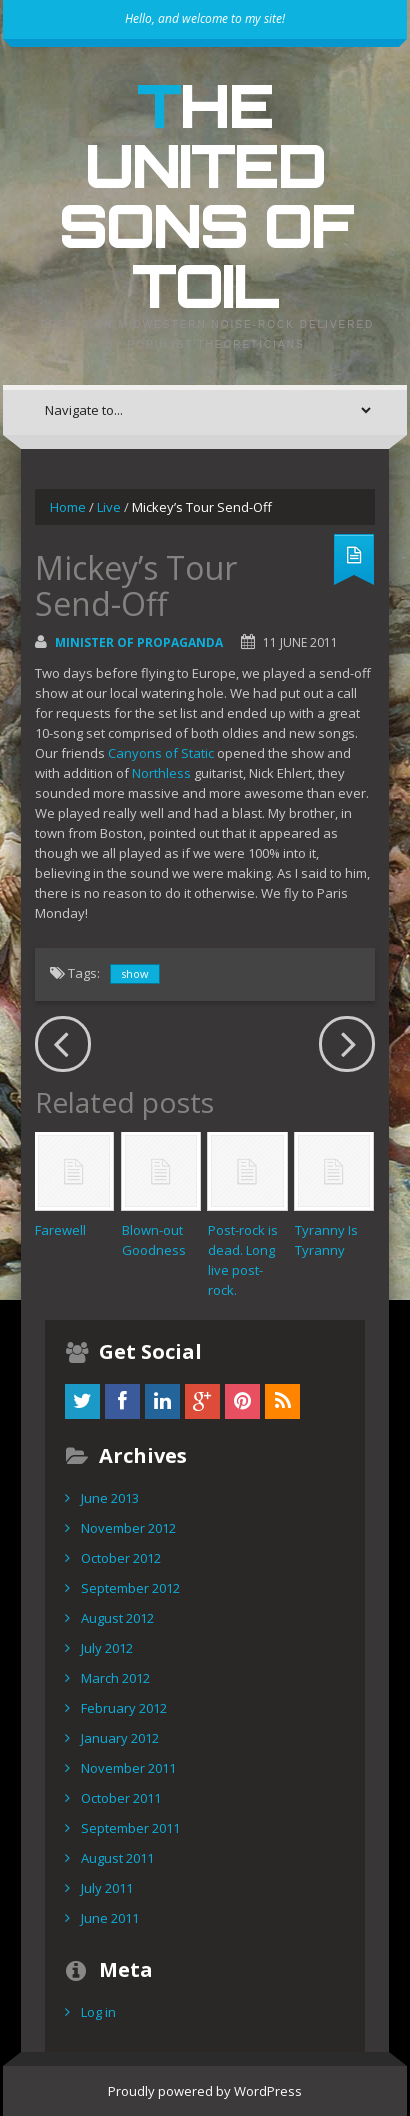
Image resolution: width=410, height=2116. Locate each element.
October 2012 (121, 1558)
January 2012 (120, 1738)
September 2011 (130, 1828)
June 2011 (110, 1918)
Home (68, 507)
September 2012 (130, 1588)
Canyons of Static (161, 753)
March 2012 (115, 1678)
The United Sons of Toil (205, 195)
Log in (98, 2012)
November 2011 (128, 1768)
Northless (161, 773)
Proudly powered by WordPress (205, 2091)
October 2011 (121, 1798)
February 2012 (124, 1708)
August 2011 (117, 1858)
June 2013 (110, 1498)
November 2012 (128, 1528)
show (135, 973)
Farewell (60, 1230)
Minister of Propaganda (139, 642)
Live (109, 507)
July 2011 (107, 1888)
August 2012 (117, 1618)
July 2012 (107, 1648)
